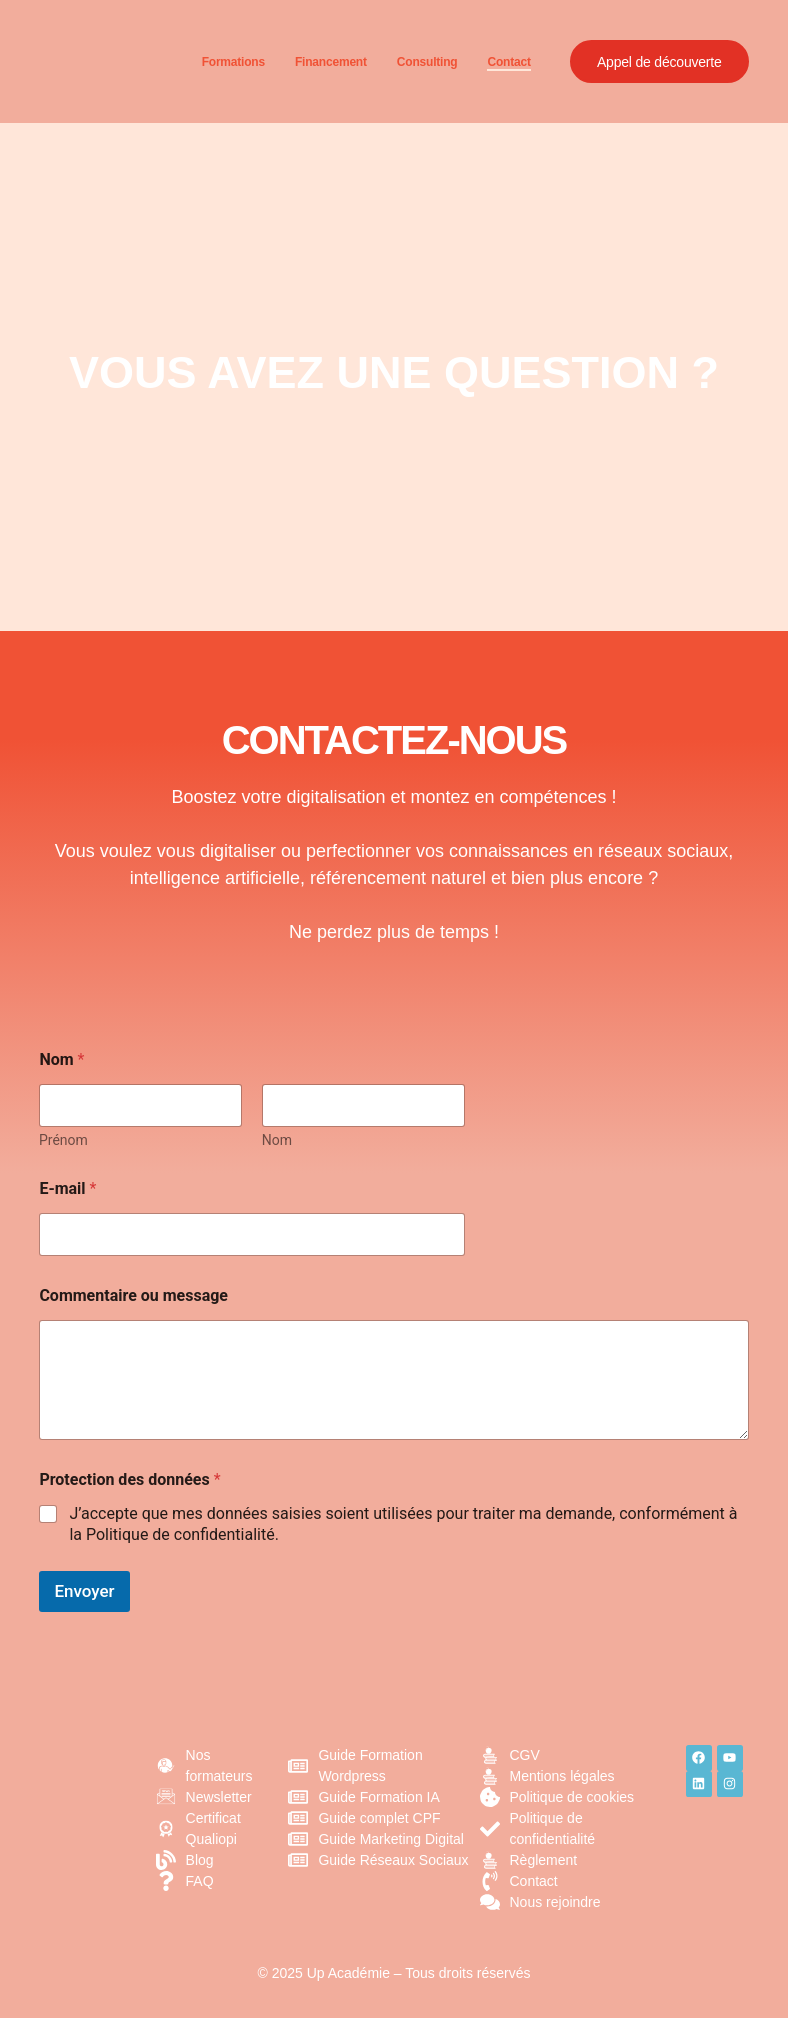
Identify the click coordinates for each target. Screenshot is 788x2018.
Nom (277, 1140)
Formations (228, 62)
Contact (503, 62)
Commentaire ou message (133, 1295)
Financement (326, 62)
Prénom (63, 1140)
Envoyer (84, 1591)
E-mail (67, 1188)
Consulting (422, 62)
